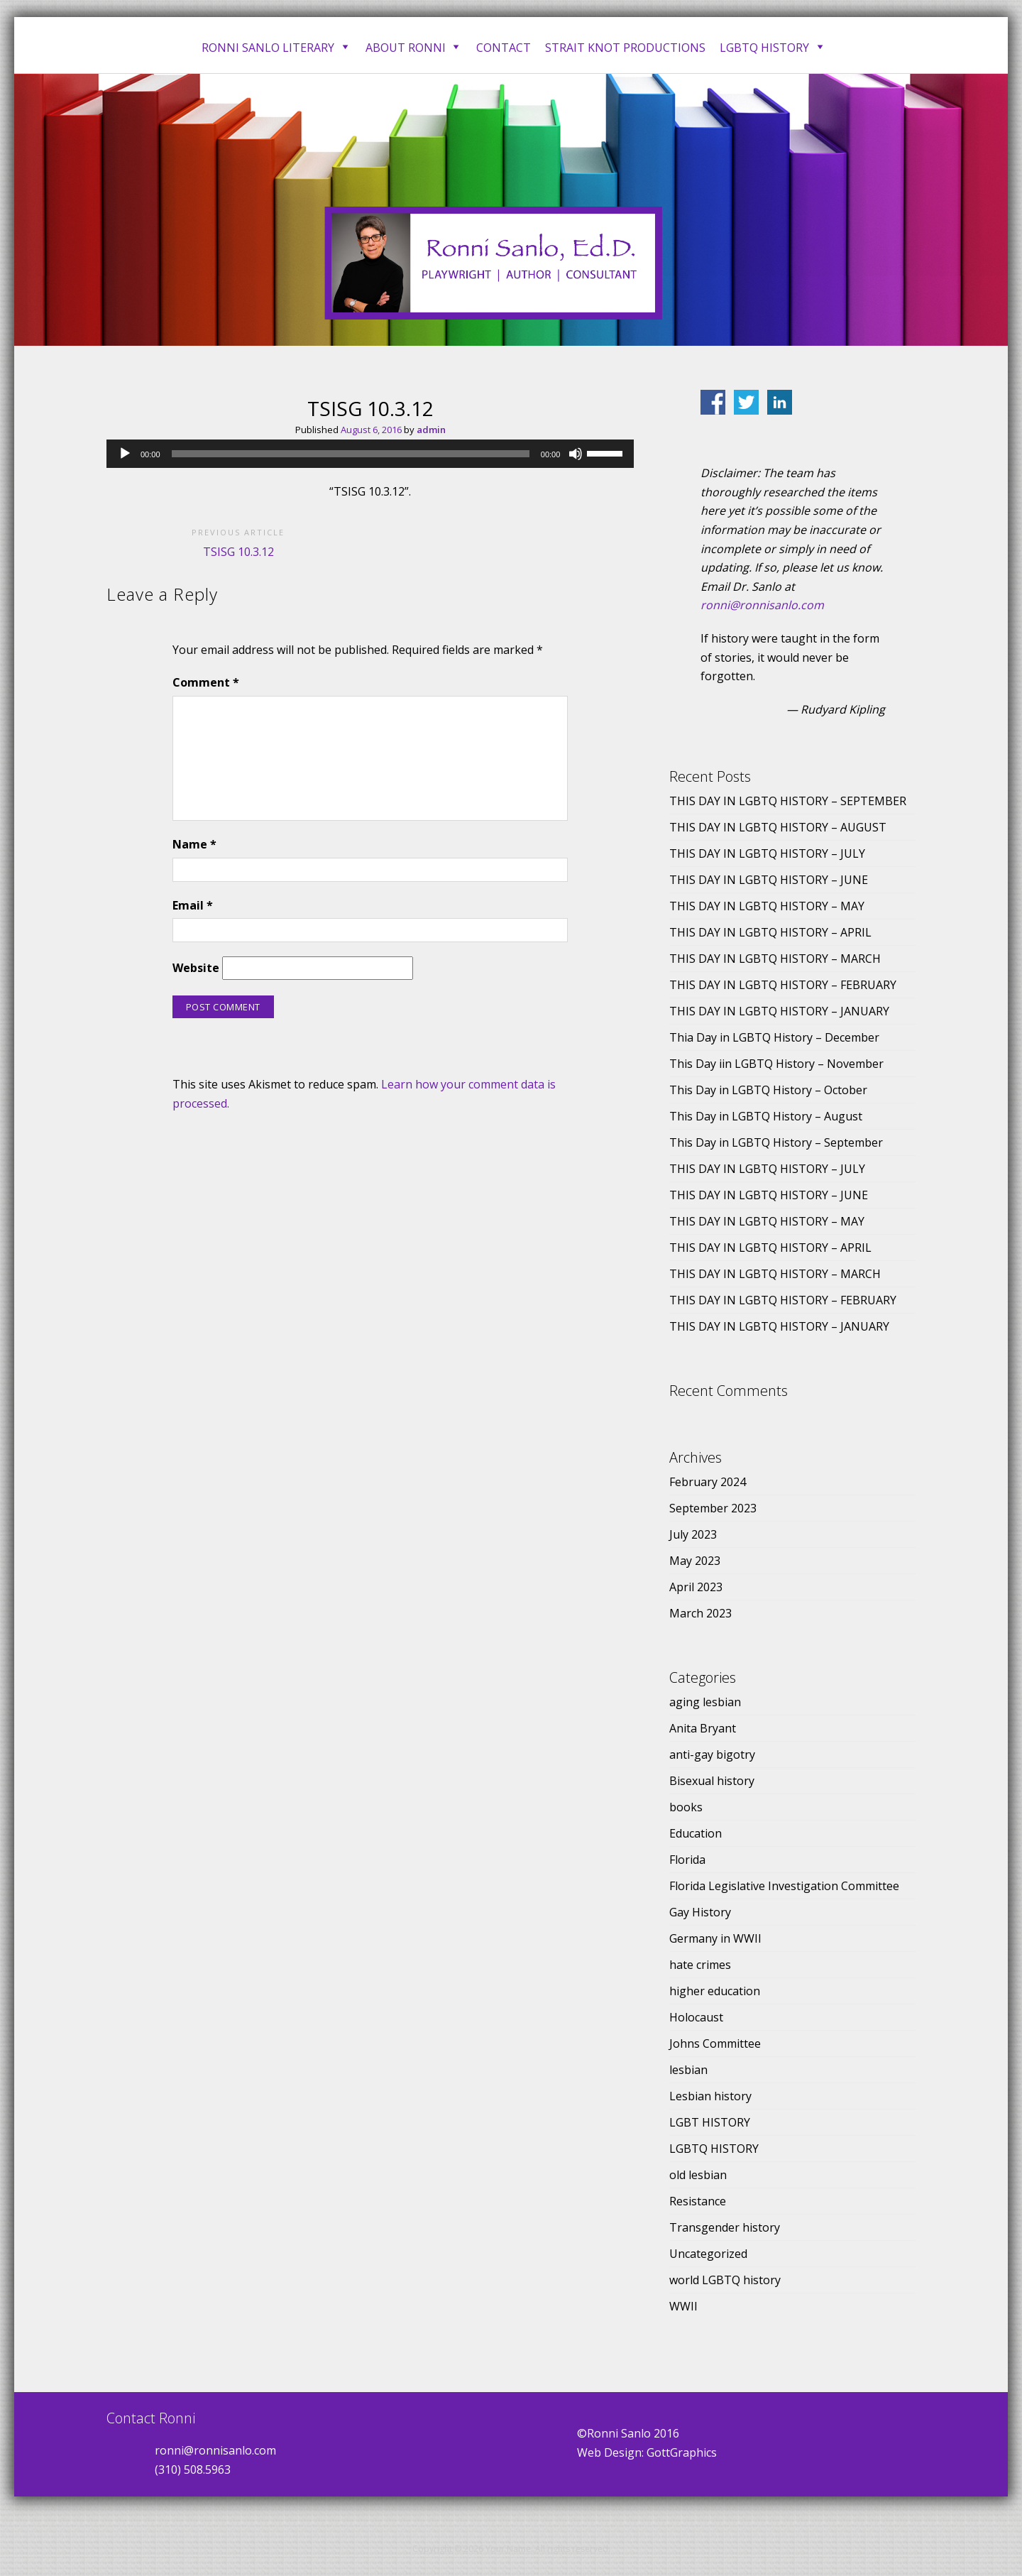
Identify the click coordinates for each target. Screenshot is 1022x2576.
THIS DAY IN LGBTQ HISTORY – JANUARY (779, 1011)
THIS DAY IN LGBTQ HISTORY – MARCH (775, 958)
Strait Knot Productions (625, 47)
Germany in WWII (715, 1938)
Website (195, 968)
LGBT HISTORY (709, 2122)
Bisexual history (711, 1781)
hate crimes (700, 1964)
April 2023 (695, 1587)
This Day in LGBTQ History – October (768, 1090)
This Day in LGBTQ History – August (765, 1116)
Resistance (697, 2201)
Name (194, 844)
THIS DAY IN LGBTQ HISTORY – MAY (766, 906)
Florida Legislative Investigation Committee (784, 1886)
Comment (205, 682)
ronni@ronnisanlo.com (762, 605)
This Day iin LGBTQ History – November (776, 1063)
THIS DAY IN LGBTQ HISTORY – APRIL (770, 932)
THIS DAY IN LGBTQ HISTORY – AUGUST (777, 827)
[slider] (350, 453)
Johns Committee (715, 2043)
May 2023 (694, 1560)
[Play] (125, 454)
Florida (687, 1859)
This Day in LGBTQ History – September (776, 1142)
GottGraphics (682, 2452)
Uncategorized (708, 2253)
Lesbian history (710, 2096)
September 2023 (713, 1508)
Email (192, 905)
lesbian (688, 2070)
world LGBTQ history (725, 2280)
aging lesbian (705, 1702)
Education (695, 1833)
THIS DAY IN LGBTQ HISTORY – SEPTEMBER (787, 801)
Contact (503, 47)
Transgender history (724, 2227)
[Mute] (575, 454)
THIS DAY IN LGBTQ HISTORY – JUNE (768, 880)
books (686, 1807)
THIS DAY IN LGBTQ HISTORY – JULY (767, 853)
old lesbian (698, 2175)
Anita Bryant (702, 1728)
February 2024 (707, 1482)
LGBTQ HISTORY (714, 2148)
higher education (714, 1991)
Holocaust (696, 2017)
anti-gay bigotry (712, 1754)
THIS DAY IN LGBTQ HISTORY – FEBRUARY (782, 985)
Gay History (700, 1912)
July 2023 (693, 1534)
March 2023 (700, 1613)
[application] (370, 454)
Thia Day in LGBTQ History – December (774, 1037)
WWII (683, 2306)
